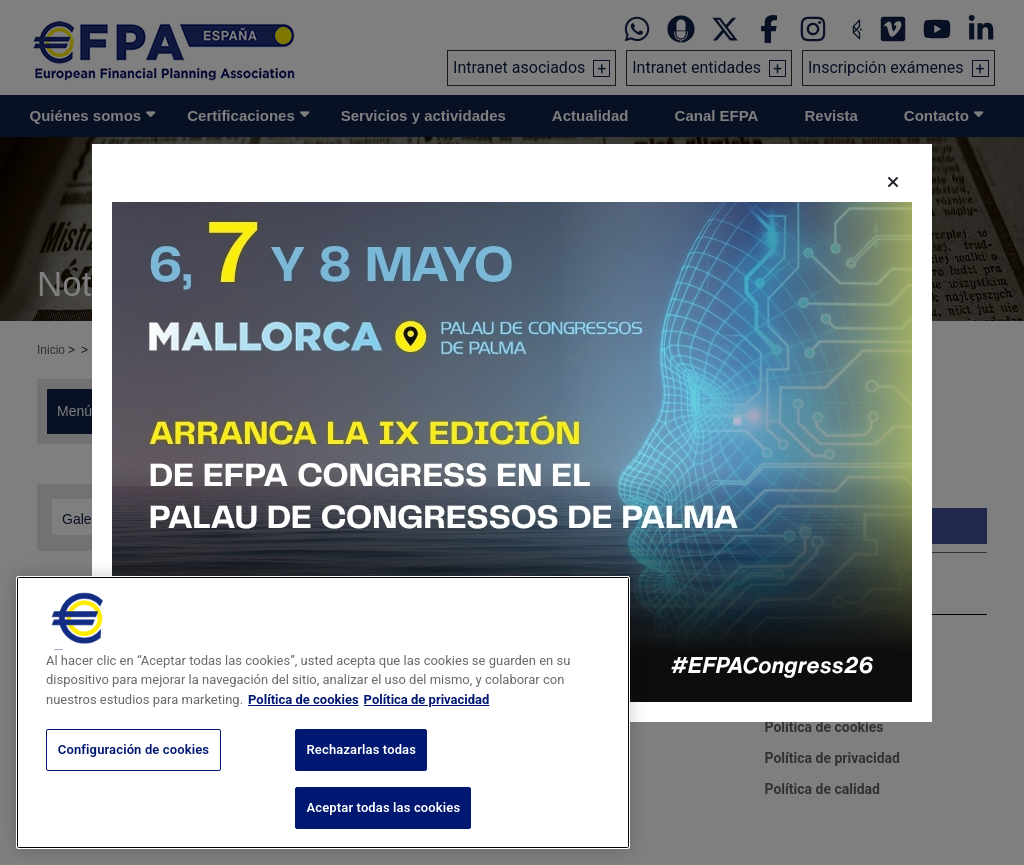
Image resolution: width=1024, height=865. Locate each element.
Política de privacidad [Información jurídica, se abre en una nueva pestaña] (427, 712)
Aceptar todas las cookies (383, 820)
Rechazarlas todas (361, 763)
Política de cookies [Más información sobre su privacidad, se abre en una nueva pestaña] (303, 712)
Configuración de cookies (133, 763)
